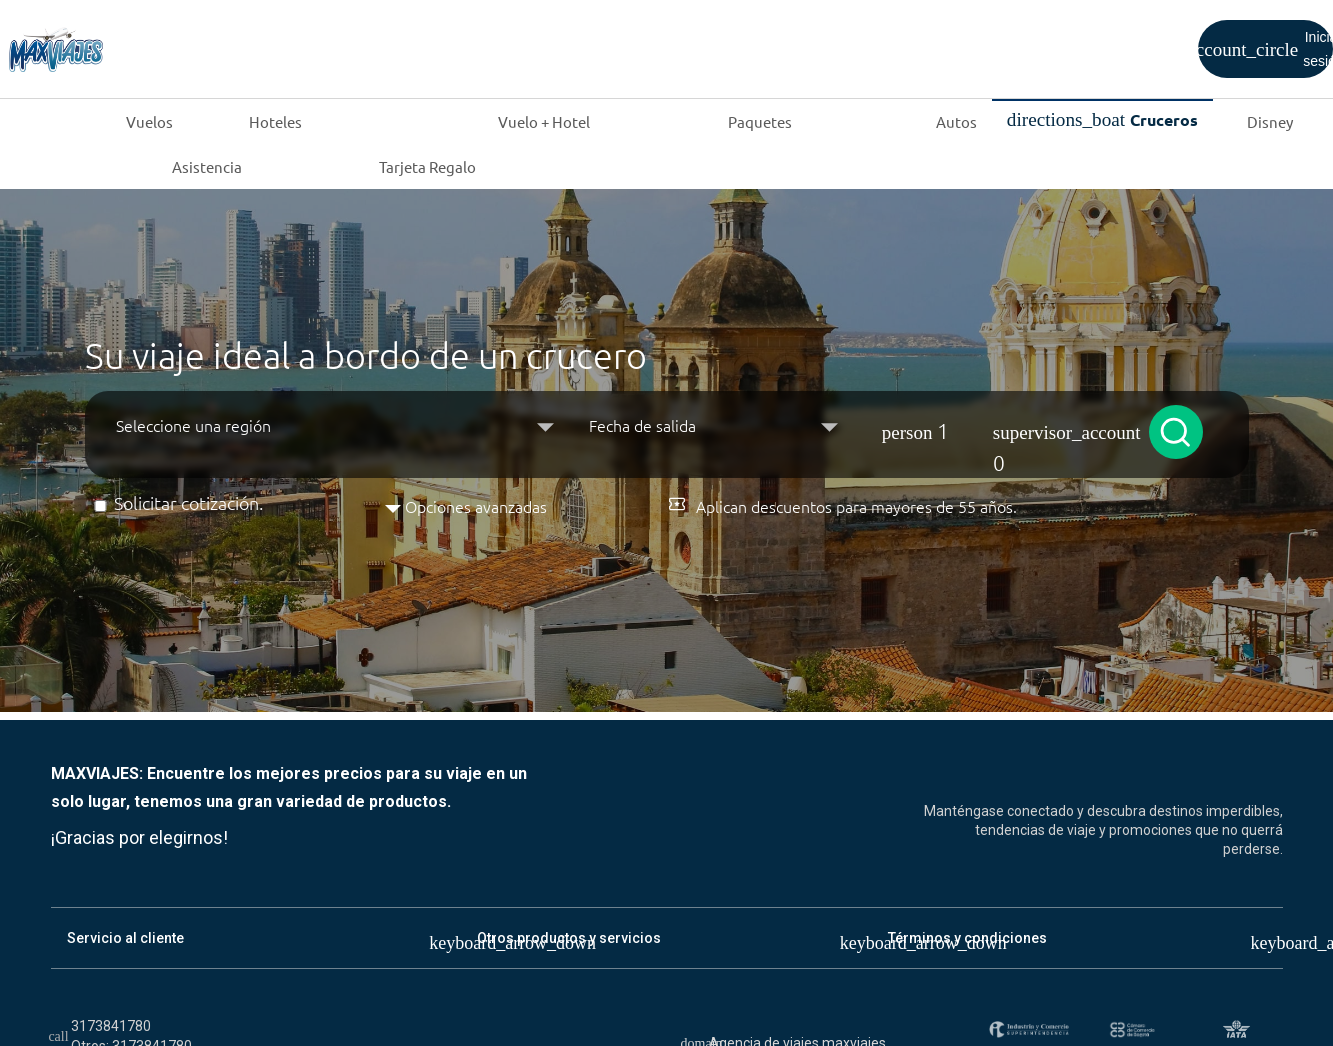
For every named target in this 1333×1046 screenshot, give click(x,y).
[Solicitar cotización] (100, 506)
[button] (998, 425)
